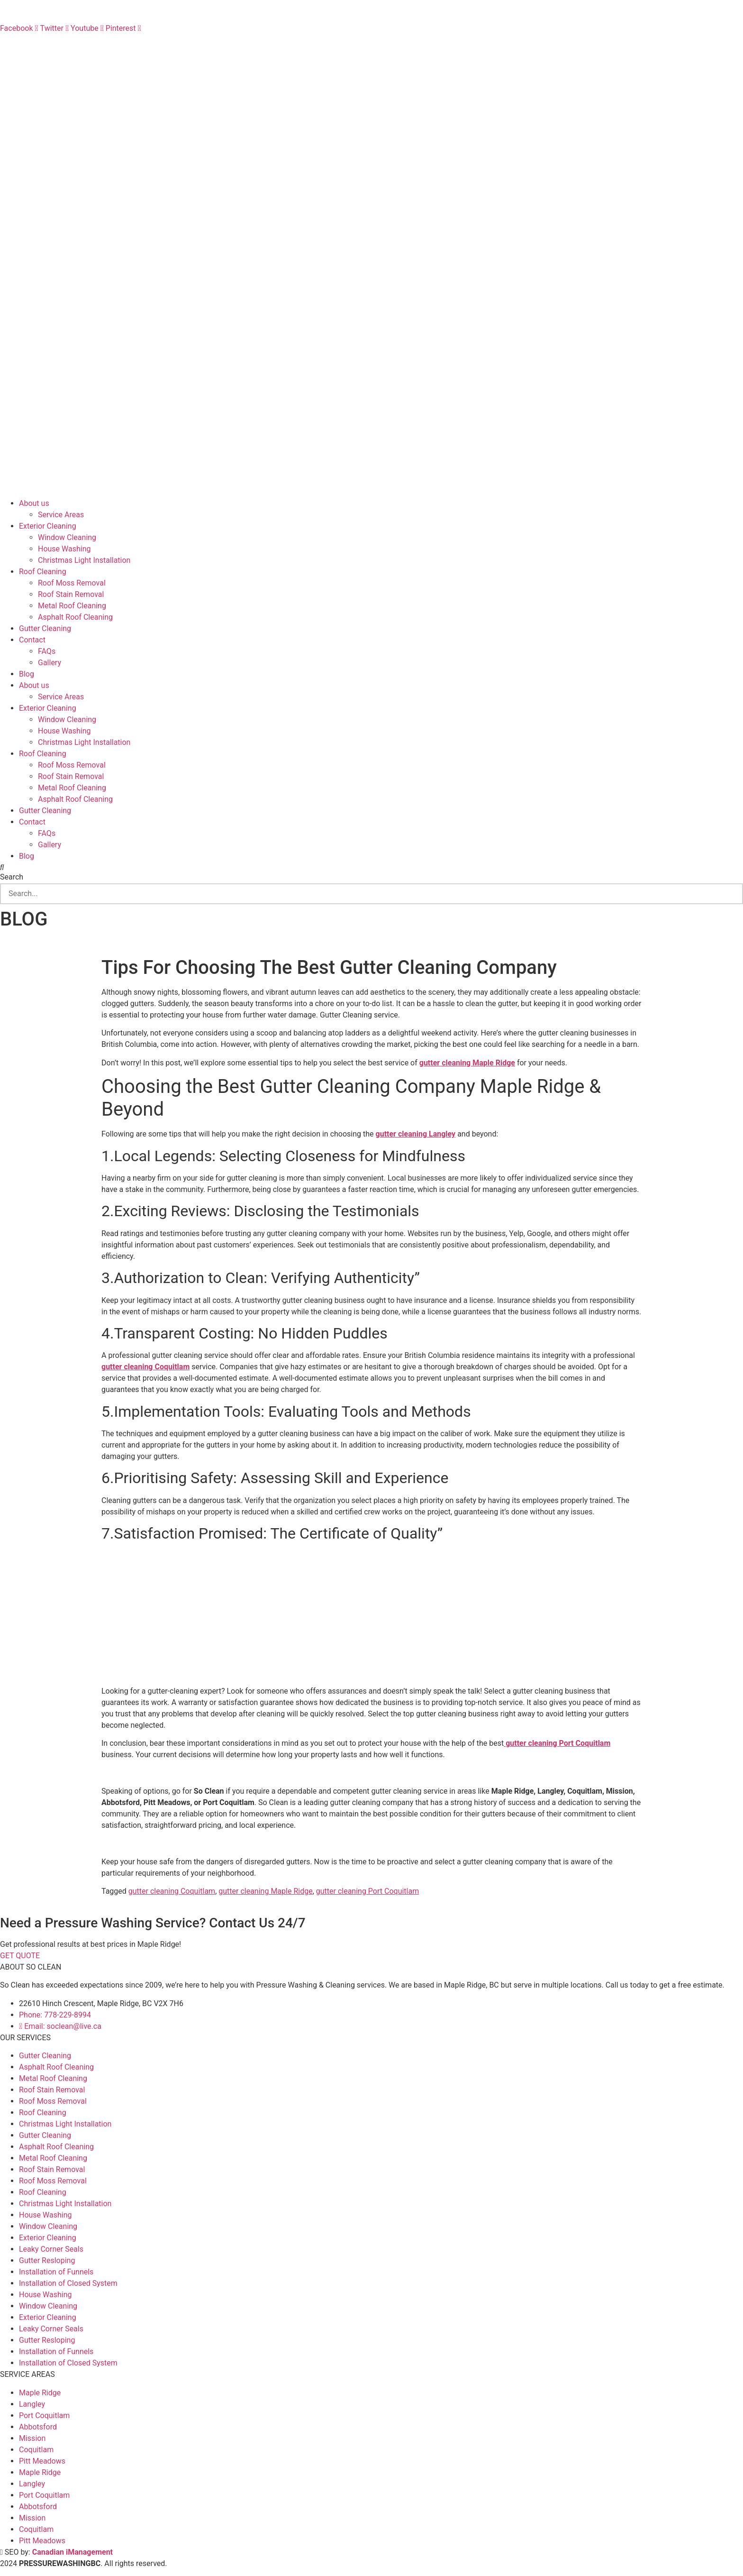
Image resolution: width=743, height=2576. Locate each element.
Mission (32, 2438)
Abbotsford (38, 2426)
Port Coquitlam (44, 2415)
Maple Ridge (40, 2392)
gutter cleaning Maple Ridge (265, 1891)
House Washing (64, 548)
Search (11, 877)
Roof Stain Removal (71, 594)
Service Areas (61, 514)
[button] (371, 867)
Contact (32, 639)
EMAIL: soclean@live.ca (40, 16)
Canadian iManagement (72, 2552)
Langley (32, 2404)
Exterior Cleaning (47, 526)
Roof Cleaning (42, 571)
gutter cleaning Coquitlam (171, 1891)
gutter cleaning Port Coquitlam (367, 1891)
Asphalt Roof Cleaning (75, 617)
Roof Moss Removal (72, 582)
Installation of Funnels (56, 2271)
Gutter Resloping (47, 2260)
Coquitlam (36, 2449)
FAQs (9, 50)
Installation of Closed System (68, 2283)
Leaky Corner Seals (51, 2249)
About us (34, 503)
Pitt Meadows (42, 2461)
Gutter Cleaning (45, 628)
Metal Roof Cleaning (72, 605)
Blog (26, 673)
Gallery (49, 662)
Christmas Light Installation (84, 560)
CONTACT (17, 39)
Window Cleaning (67, 537)
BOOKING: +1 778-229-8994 (46, 5)
